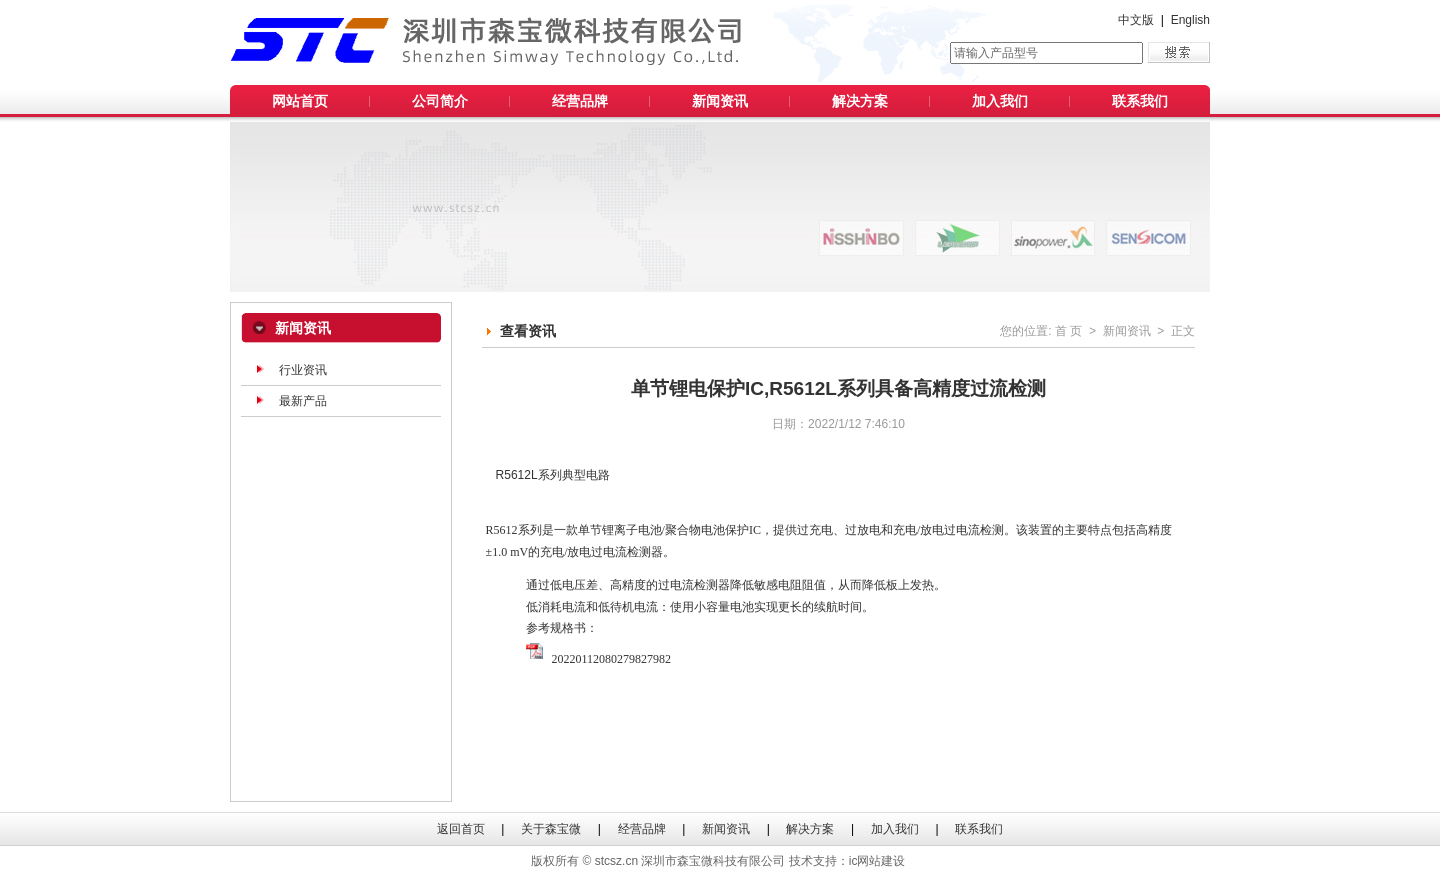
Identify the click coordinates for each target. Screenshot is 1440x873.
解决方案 (860, 101)
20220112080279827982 (599, 653)
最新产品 (303, 401)
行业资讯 (303, 370)
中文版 (1136, 20)
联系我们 (1140, 101)
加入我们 (1000, 101)
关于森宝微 (551, 829)
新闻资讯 (720, 101)
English (1190, 20)
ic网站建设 (877, 861)
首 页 (1068, 331)
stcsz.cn (616, 861)
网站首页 (300, 101)
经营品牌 (580, 101)
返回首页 (461, 829)
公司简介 (440, 101)
